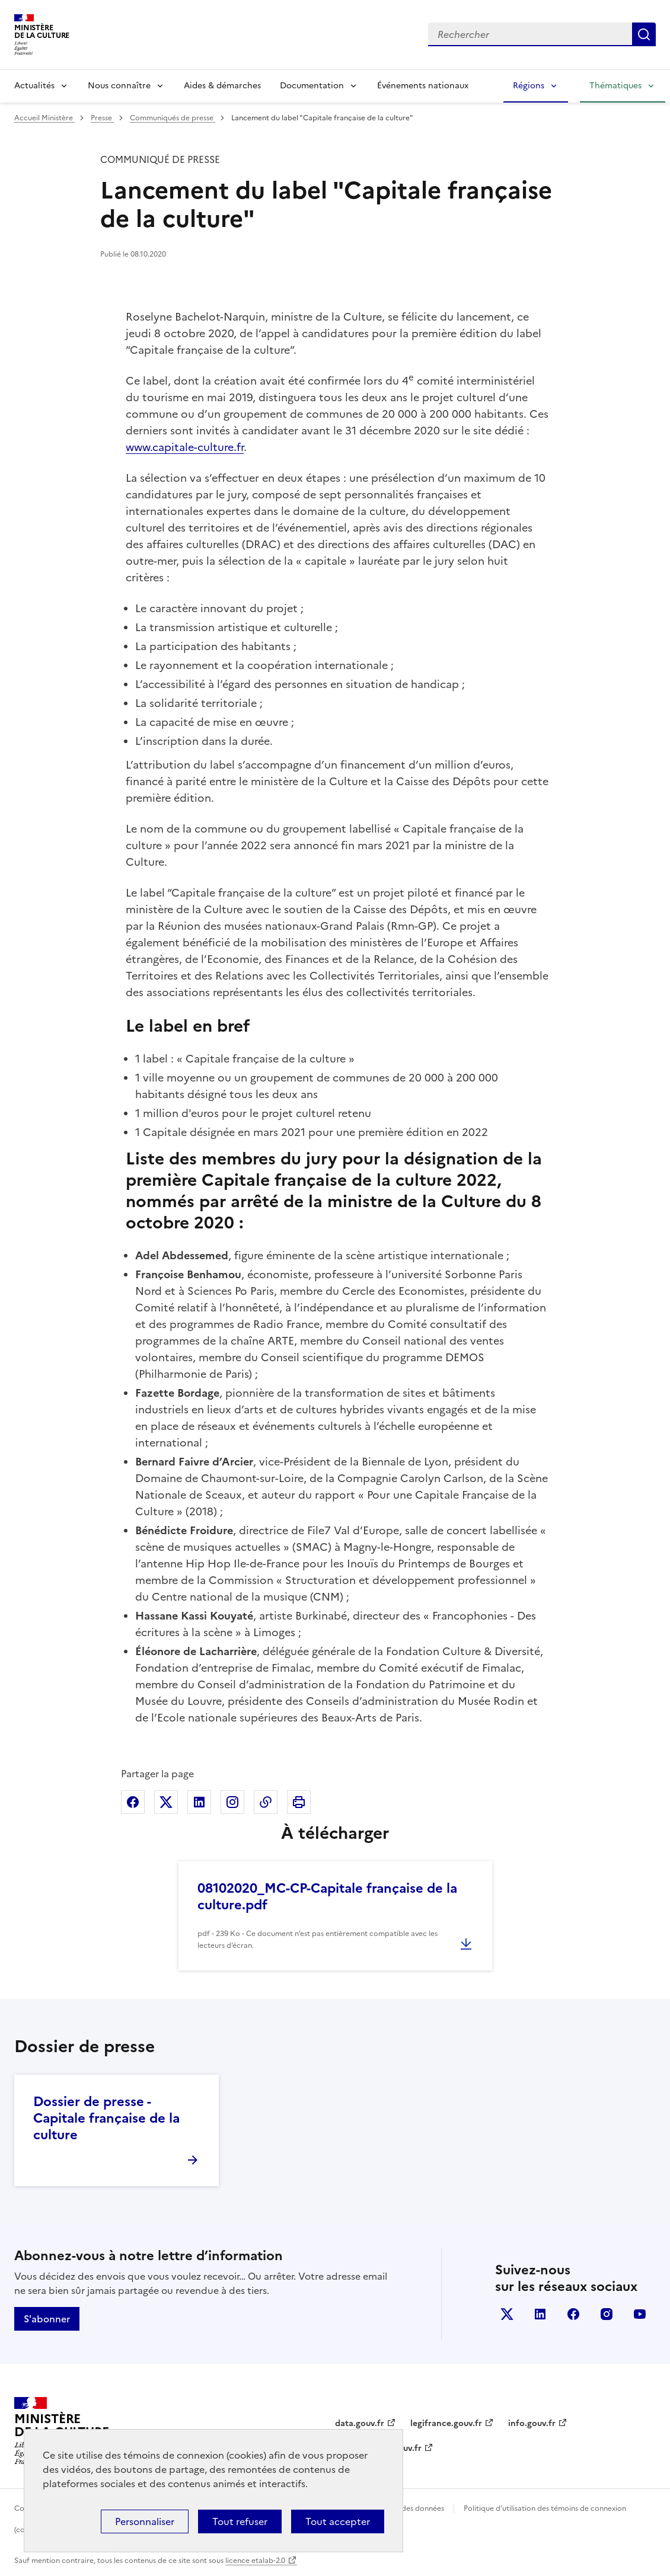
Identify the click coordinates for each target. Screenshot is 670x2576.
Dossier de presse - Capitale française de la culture (106, 2118)
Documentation (312, 85)
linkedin (540, 2314)
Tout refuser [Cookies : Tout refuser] (239, 2521)
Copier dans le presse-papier (265, 1802)
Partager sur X (166, 1802)
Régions (528, 85)
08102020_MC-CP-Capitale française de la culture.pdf (327, 1897)
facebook (573, 2314)
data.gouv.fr (359, 2423)
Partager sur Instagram (232, 1802)
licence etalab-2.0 (255, 2560)
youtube (640, 2314)
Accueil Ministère (44, 118)
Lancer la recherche (644, 34)
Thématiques (615, 85)
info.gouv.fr (532, 2423)
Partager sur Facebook (133, 1802)
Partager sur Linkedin (199, 1802)
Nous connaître (119, 85)
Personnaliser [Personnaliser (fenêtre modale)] (144, 2521)
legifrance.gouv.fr (446, 2423)
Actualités (34, 85)
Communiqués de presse (172, 118)
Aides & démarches (222, 85)
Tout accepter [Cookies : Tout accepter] (337, 2521)
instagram (606, 2314)
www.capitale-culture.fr (185, 447)
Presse (102, 118)
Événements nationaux (422, 85)
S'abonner (47, 2319)
